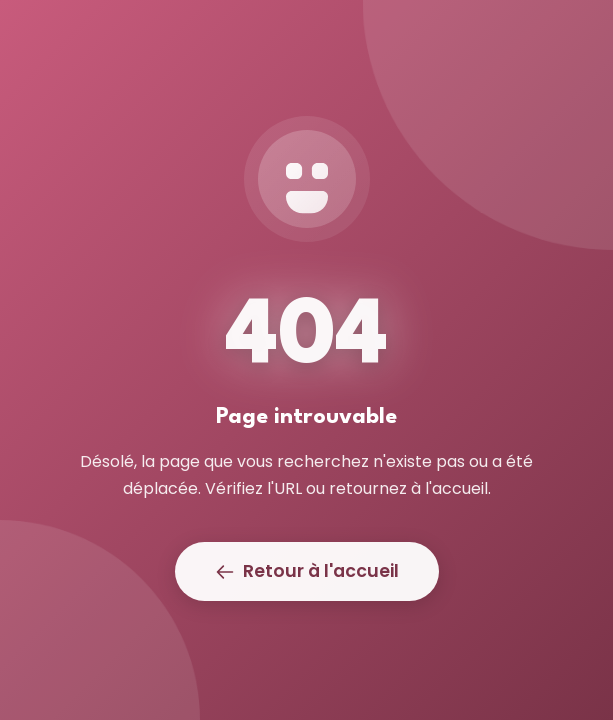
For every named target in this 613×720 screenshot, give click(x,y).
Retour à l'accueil (307, 571)
